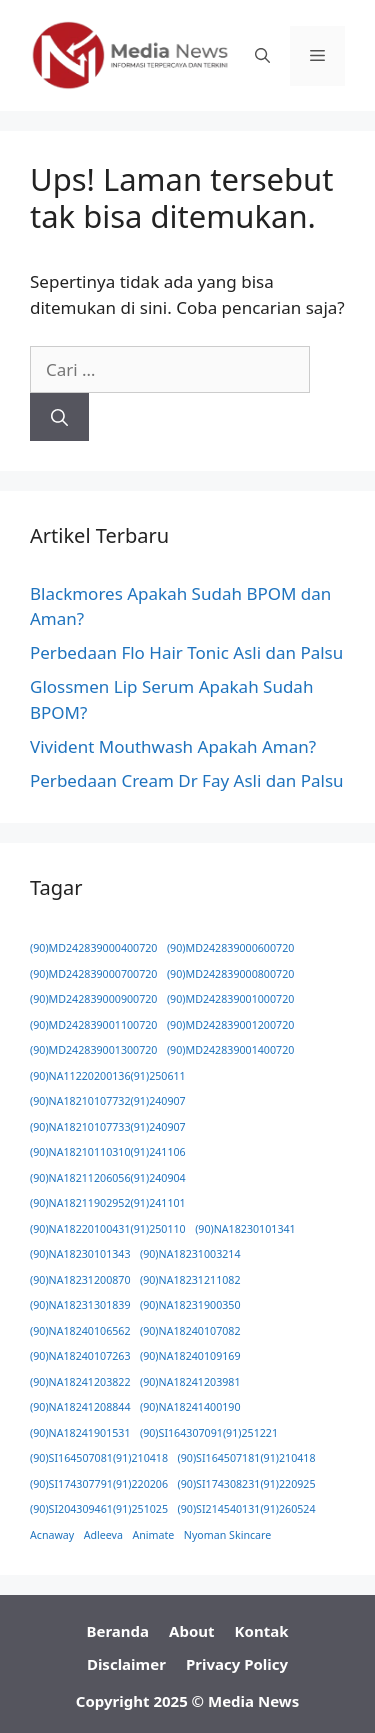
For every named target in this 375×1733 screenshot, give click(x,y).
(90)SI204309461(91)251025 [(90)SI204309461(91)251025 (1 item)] (99, 1509)
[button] (262, 56)
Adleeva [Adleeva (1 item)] (103, 1535)
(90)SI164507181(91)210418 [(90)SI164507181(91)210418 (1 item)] (247, 1458)
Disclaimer (126, 1664)
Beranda (118, 1631)
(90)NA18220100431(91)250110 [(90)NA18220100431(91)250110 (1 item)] (108, 1229)
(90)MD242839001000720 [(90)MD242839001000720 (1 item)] (230, 999)
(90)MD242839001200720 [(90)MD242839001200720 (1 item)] (230, 1025)
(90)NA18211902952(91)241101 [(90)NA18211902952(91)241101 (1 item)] (108, 1203)
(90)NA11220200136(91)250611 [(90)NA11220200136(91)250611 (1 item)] (108, 1076)
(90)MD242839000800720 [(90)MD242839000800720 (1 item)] (230, 974)
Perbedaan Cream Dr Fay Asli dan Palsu (187, 780)
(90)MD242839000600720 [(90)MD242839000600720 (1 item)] (230, 948)
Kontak (262, 1631)
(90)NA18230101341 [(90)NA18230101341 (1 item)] (245, 1229)
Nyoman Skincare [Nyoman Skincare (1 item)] (227, 1535)
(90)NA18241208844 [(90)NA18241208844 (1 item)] (80, 1407)
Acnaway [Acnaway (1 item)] (52, 1535)
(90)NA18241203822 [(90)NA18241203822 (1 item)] (80, 1382)
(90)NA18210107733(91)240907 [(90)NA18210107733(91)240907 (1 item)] (108, 1127)
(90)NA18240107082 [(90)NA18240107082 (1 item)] (190, 1331)
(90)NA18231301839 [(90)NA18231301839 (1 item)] (80, 1305)
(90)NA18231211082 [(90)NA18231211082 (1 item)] (190, 1280)
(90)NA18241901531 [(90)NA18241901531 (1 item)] (80, 1433)
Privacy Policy (237, 1664)
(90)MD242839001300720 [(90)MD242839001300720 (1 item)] (93, 1050)
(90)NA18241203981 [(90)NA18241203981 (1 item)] (190, 1382)
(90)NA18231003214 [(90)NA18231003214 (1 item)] (190, 1254)
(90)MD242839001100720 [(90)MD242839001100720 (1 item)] (93, 1025)
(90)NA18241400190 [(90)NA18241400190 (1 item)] (190, 1407)
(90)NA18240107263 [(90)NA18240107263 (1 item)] (80, 1356)
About (192, 1631)
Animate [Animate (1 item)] (153, 1535)
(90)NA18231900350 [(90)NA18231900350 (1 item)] (190, 1305)
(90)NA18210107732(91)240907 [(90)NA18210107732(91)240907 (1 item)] (108, 1101)
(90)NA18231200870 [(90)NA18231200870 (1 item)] (80, 1280)
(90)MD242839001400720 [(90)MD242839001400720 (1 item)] (230, 1050)
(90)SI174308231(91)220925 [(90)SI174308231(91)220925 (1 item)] (247, 1484)
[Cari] (59, 417)
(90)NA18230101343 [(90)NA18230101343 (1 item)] (80, 1254)
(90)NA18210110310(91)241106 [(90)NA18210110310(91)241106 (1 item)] (108, 1152)
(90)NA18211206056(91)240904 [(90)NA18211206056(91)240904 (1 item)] (108, 1178)
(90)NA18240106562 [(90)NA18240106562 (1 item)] (80, 1331)
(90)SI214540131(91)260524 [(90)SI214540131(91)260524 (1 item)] (247, 1509)
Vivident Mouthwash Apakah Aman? (173, 746)
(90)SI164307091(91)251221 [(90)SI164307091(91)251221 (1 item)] (209, 1433)
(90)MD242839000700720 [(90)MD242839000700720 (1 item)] (93, 974)
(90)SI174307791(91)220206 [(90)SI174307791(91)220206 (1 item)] (99, 1484)
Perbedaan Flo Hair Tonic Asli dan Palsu (186, 652)
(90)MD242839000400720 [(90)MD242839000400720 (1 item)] (93, 948)
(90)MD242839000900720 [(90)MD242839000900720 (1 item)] (93, 999)
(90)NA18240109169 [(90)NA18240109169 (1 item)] (190, 1356)
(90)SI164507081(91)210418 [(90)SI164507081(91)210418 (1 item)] (99, 1458)
